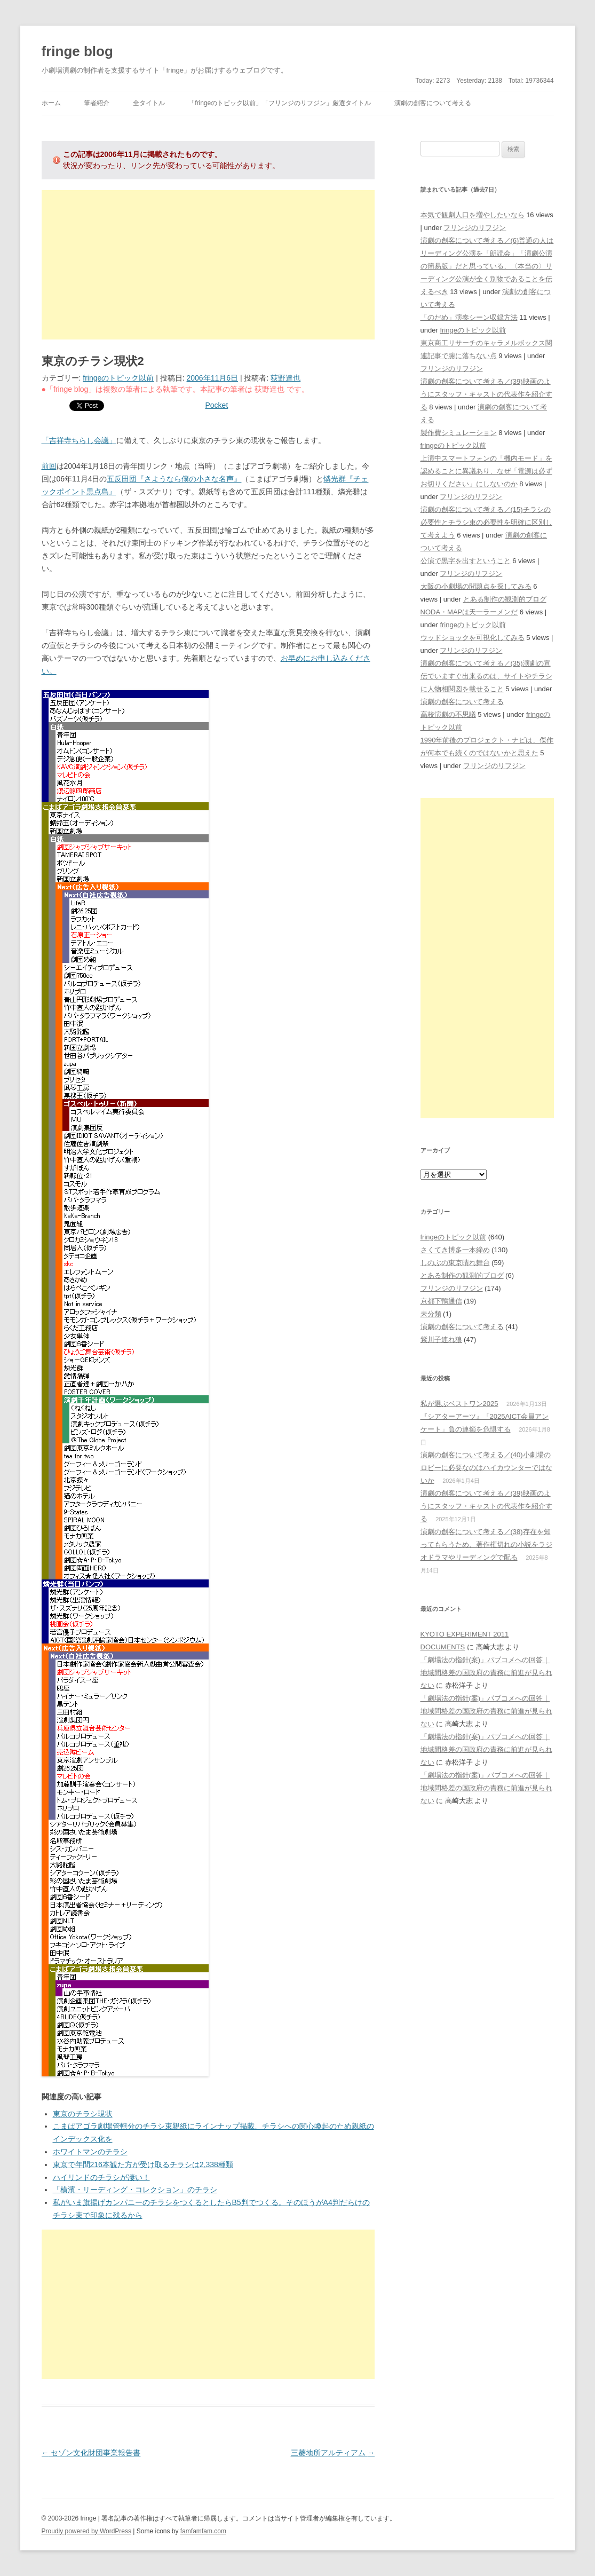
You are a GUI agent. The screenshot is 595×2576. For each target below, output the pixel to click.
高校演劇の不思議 (448, 714)
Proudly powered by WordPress (87, 2531)
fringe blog (77, 51)
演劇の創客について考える (432, 103)
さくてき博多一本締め (455, 1250)
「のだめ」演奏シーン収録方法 (469, 317)
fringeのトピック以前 (118, 378)
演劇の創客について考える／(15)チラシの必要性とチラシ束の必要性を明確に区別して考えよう (486, 522)
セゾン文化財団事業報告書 (91, 2452)
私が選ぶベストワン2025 (459, 1404)
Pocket (216, 405)
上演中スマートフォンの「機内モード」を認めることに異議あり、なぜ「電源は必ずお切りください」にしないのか (486, 471)
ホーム (51, 103)
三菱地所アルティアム (333, 2452)
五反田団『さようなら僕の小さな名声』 (174, 479)
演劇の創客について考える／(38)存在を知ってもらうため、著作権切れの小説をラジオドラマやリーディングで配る (486, 1544)
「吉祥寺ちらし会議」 (79, 440)
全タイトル (149, 103)
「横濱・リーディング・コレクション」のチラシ (135, 2189)
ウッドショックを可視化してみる (473, 638)
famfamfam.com (203, 2531)
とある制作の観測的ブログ (504, 599)
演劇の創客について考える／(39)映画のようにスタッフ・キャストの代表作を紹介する (486, 394)
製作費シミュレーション (459, 433)
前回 (49, 466)
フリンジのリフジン (474, 228)
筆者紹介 (96, 103)
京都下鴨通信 (441, 1301)
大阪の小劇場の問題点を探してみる (476, 586)
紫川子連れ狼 (441, 1340)
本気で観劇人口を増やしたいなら (473, 215)
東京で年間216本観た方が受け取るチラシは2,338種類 (143, 2164)
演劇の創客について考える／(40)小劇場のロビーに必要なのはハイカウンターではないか (486, 1467)
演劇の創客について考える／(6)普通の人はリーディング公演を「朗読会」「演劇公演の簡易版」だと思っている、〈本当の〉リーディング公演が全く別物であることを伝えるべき (487, 266)
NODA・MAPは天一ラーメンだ (469, 612)
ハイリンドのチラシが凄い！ (101, 2177)
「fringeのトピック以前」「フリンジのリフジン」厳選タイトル (279, 103)
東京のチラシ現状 (83, 2113)
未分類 (431, 1314)
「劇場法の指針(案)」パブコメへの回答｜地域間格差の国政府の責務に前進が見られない (486, 1672)
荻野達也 (285, 378)
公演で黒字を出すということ (466, 561)
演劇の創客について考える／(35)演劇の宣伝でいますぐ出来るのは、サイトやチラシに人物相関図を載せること (486, 676)
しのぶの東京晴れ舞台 (455, 1263)
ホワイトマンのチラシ (90, 2151)
